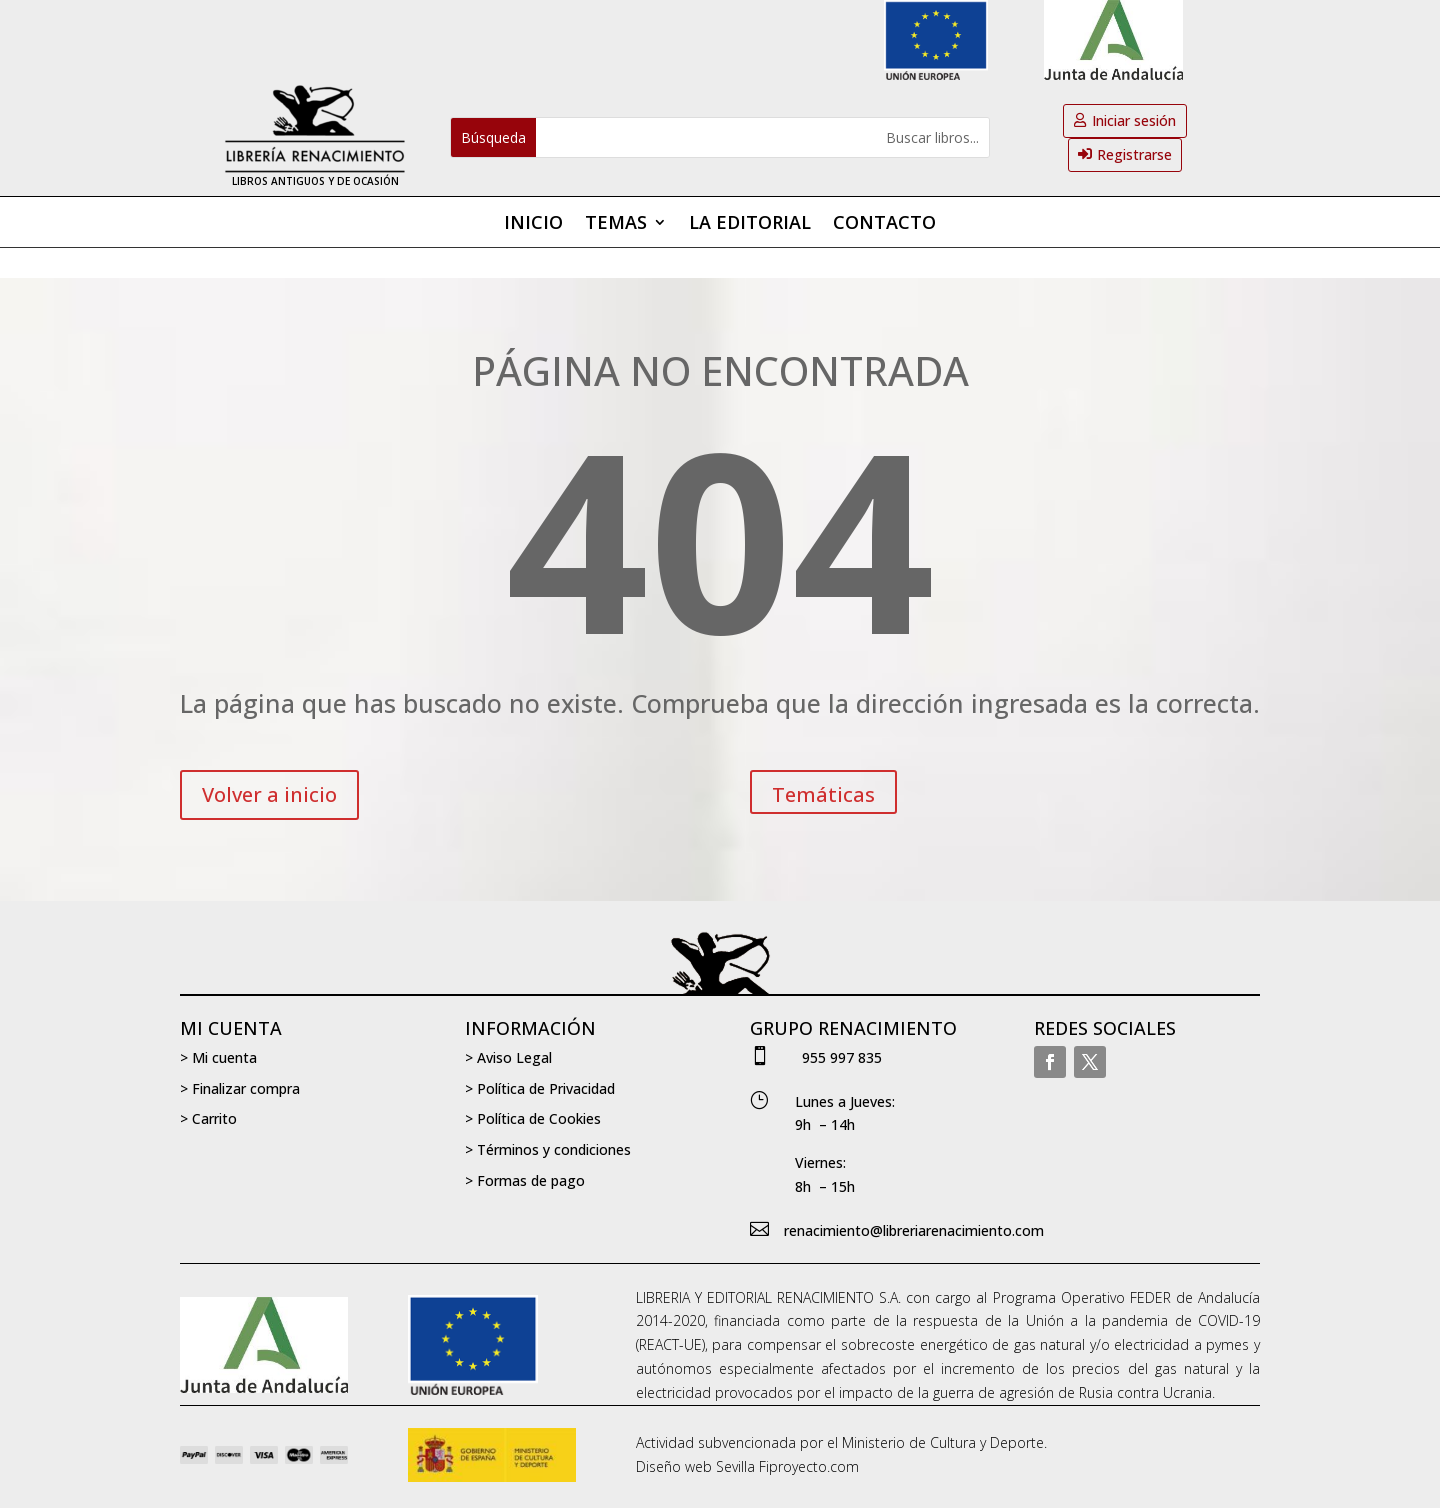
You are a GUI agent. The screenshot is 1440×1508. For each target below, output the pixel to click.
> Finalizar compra (240, 1088)
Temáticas (823, 794)
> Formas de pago (525, 1180)
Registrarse (1134, 154)
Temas (616, 224)
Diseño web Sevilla (695, 1466)
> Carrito (208, 1118)
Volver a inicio (269, 794)
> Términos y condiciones (548, 1149)
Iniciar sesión (1134, 120)
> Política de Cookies (533, 1118)
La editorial (750, 224)
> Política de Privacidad (540, 1088)
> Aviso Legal (508, 1057)
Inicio (533, 224)
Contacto (884, 224)
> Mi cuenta (218, 1057)
